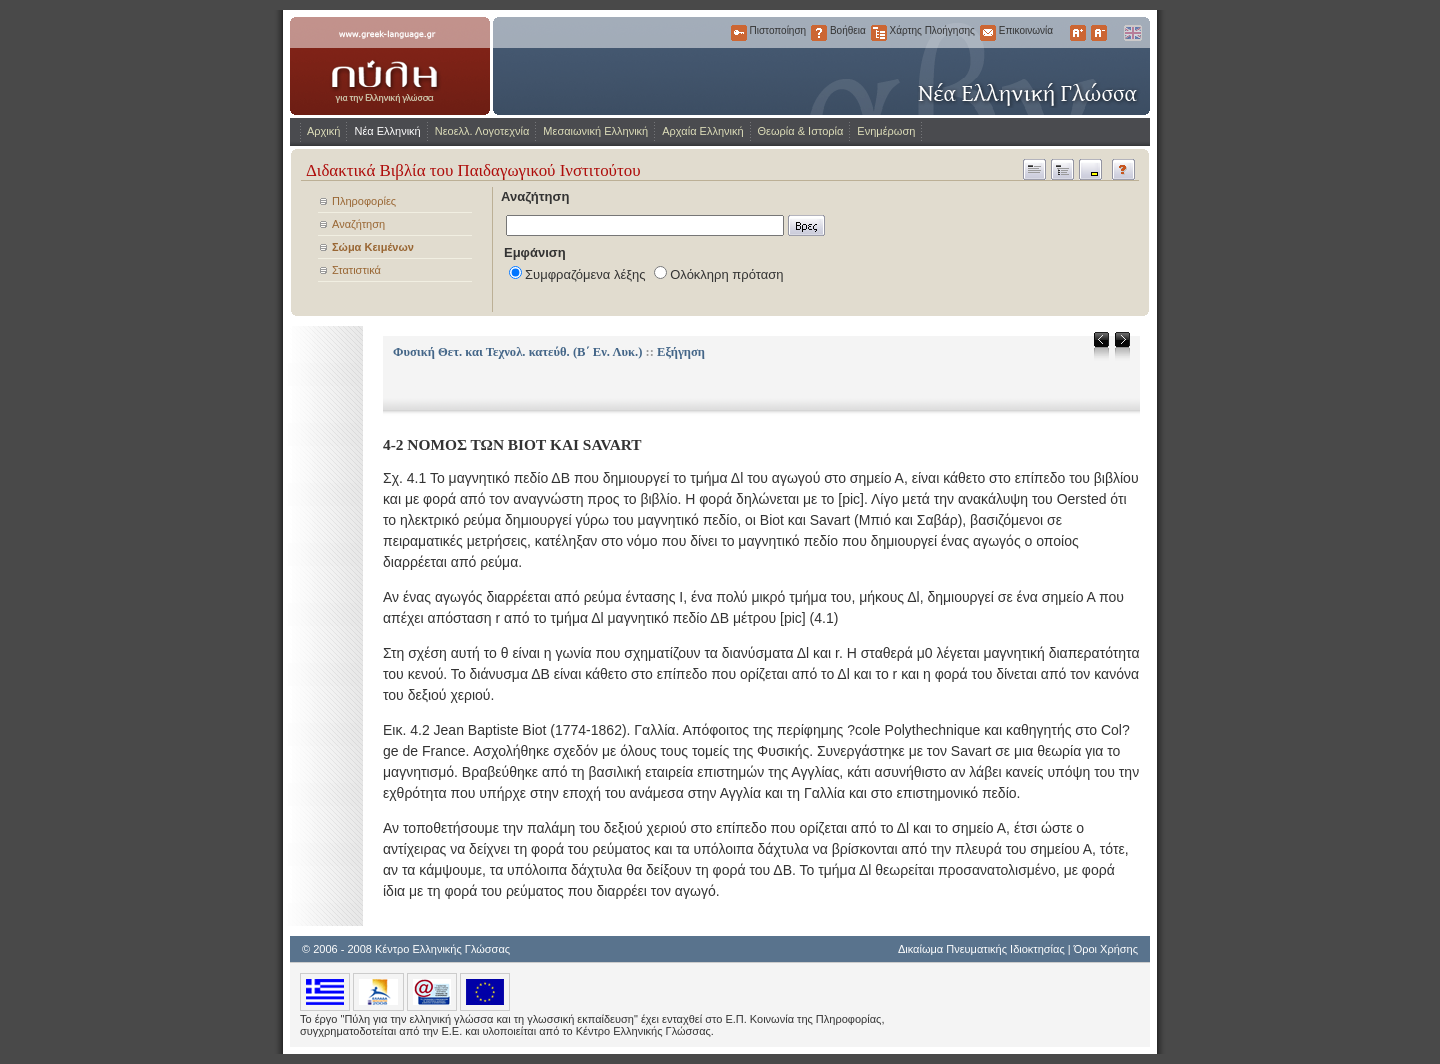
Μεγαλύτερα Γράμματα (1078, 33)
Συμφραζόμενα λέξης (585, 274)
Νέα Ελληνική (387, 131)
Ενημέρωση (886, 131)
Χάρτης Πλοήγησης (879, 33)
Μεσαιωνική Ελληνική (595, 131)
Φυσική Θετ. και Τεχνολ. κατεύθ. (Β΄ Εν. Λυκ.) (517, 352)
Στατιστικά (356, 270)
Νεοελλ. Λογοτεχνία (482, 131)
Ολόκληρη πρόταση (726, 274)
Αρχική (323, 131)
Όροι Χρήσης (1106, 949)
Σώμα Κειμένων (373, 247)
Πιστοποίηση (739, 33)
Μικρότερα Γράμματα (1099, 33)
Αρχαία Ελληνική (702, 131)
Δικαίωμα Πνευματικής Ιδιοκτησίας (981, 949)
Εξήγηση (681, 352)
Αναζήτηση (358, 224)
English (1132, 33)
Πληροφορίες (364, 201)
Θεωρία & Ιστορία (801, 131)
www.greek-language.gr (390, 66)
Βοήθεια (819, 33)
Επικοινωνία (988, 33)
